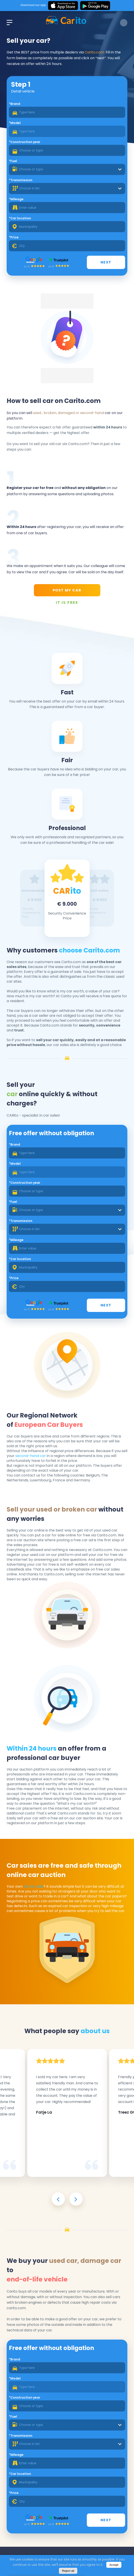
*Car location (20, 218)
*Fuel (13, 161)
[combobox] (67, 169)
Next (106, 262)
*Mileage (16, 199)
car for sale (33, 1886)
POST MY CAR (67, 590)
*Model (15, 123)
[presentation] (58, 2199)
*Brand (14, 104)
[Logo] (66, 23)
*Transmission (20, 180)
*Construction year (24, 142)
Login (123, 22)
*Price (14, 237)
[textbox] (67, 169)
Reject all (68, 2570)
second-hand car (30, 1455)
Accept (113, 2564)
